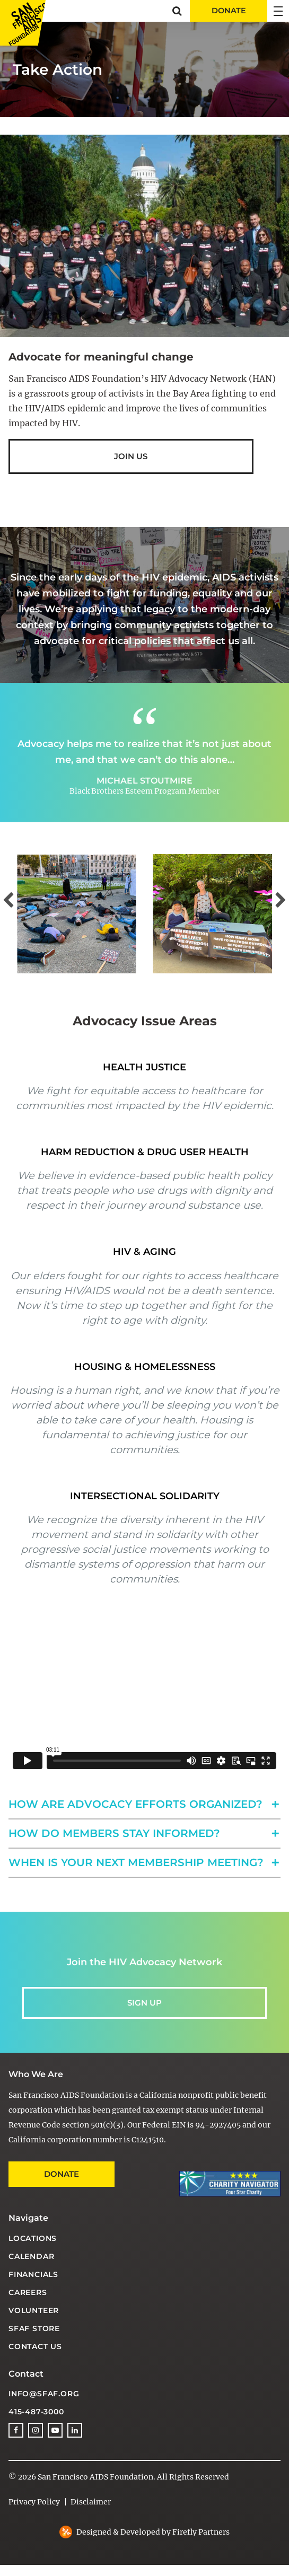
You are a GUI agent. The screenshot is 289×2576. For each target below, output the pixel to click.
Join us (130, 456)
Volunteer (33, 2310)
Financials (33, 2274)
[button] (176, 10)
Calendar (31, 2256)
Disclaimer (91, 2502)
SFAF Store (34, 2328)
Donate (61, 2174)
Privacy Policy (34, 2502)
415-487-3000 (36, 2411)
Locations (32, 2238)
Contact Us (35, 2346)
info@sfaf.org (43, 2393)
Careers (27, 2292)
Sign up (144, 2003)
